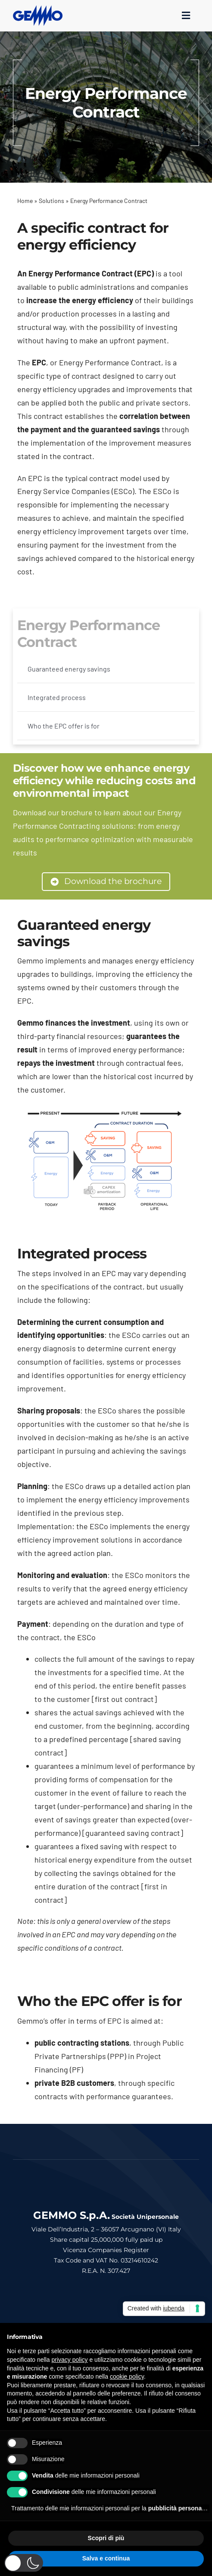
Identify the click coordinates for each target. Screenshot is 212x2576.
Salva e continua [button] (106, 2558)
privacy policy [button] (70, 2359)
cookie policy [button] (127, 2376)
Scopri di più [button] (106, 2538)
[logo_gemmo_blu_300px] (37, 9)
